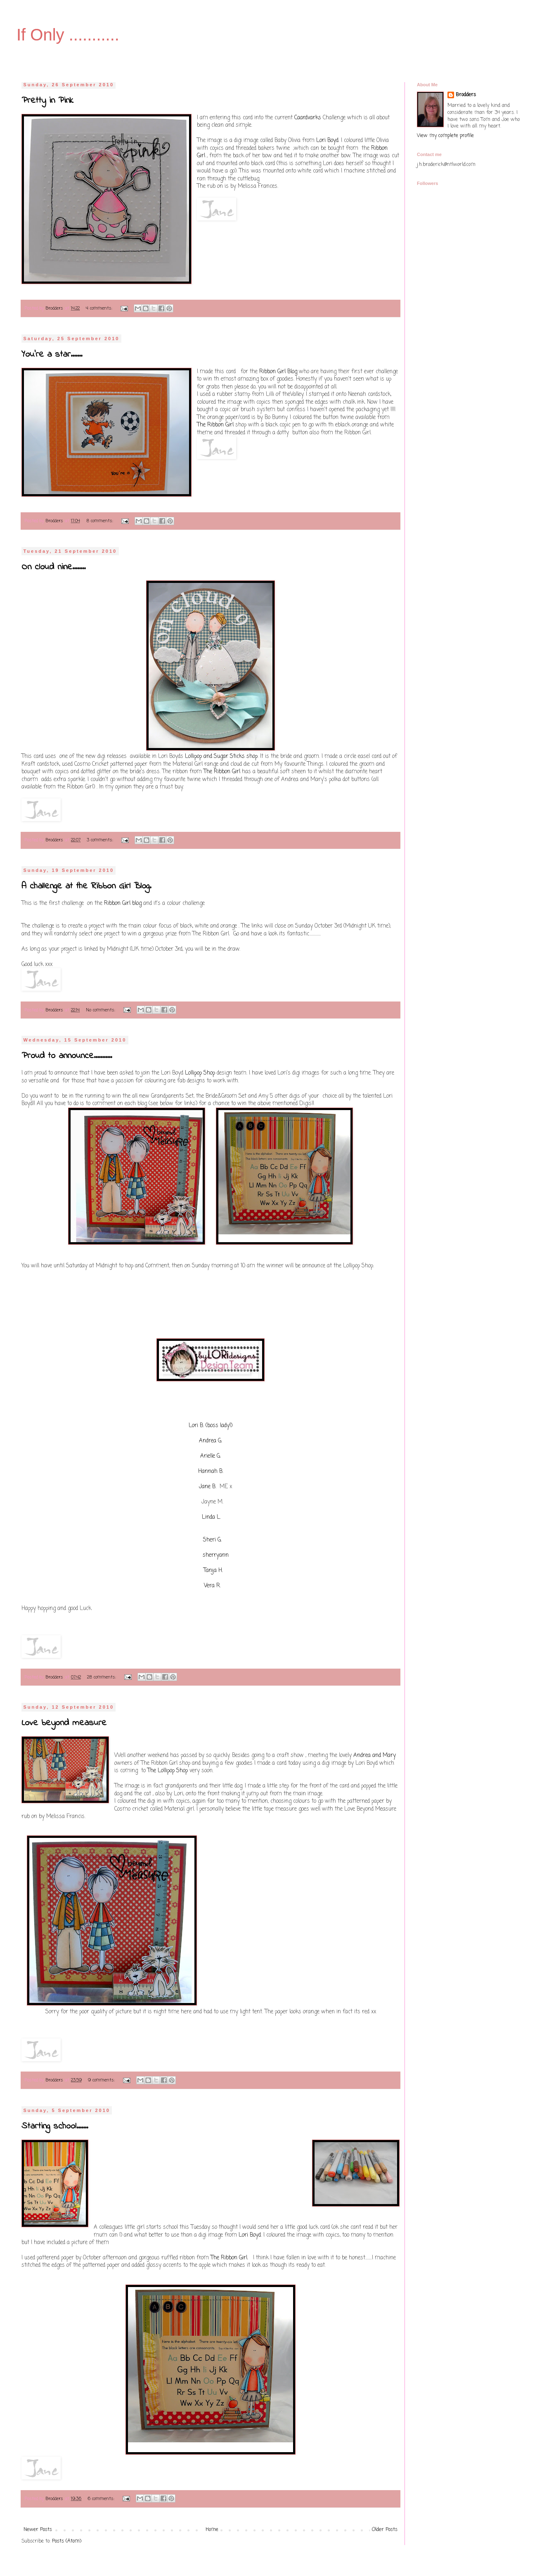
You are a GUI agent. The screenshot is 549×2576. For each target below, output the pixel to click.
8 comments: (100, 521)
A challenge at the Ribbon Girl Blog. (86, 886)
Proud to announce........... (66, 1056)
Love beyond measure (63, 1723)
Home (212, 2529)
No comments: (101, 1010)
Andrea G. (210, 1441)
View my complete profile (445, 136)
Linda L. (211, 1517)
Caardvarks (307, 118)
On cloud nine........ (53, 567)
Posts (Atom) (66, 2541)
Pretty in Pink (47, 100)
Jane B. (207, 1486)
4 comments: (100, 308)
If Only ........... (68, 35)
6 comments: (102, 2499)
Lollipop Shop (200, 1073)
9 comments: (102, 2080)
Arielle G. (210, 1456)
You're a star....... (51, 354)
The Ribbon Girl (215, 425)
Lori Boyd (327, 140)
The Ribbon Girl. (230, 2258)
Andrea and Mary (374, 1755)
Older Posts (385, 2529)
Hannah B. (210, 1471)
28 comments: (102, 1677)
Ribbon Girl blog (123, 903)
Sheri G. (212, 1540)
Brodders (466, 95)
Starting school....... (54, 2126)
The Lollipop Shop (167, 1770)
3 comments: (101, 840)
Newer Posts (38, 2529)
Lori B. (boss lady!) (210, 1425)
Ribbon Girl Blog (278, 371)
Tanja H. (213, 1570)
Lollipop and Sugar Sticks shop (221, 756)
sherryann (216, 1555)
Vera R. (212, 1586)
